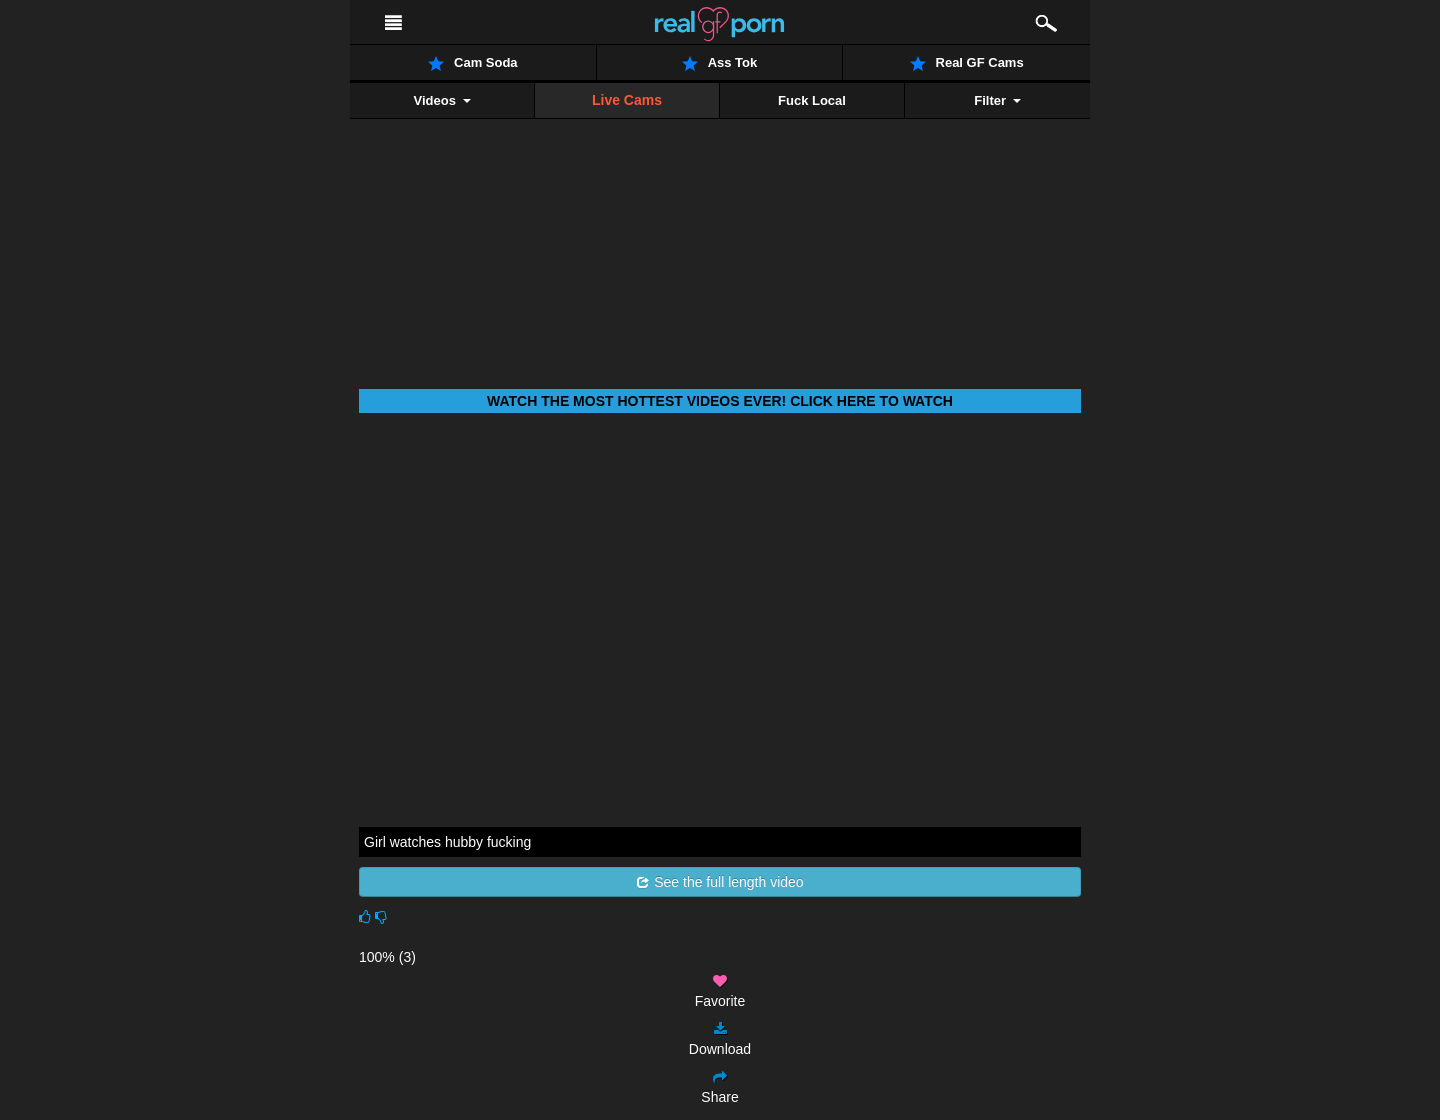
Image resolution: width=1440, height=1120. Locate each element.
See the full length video (719, 882)
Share (719, 1087)
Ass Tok (720, 63)
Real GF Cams (967, 63)
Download (720, 1039)
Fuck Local (812, 100)
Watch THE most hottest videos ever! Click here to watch (720, 401)
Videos (441, 100)
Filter (997, 100)
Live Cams (627, 100)
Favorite (720, 991)
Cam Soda (473, 63)
